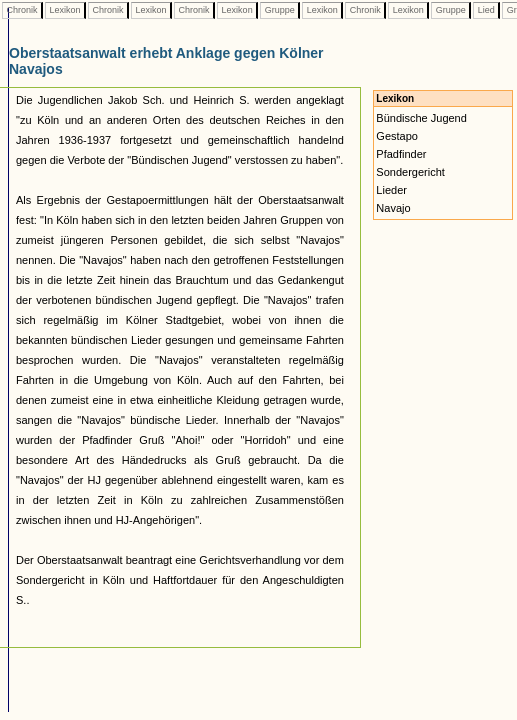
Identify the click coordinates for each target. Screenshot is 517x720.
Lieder (391, 190)
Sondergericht (410, 172)
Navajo (393, 208)
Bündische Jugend (421, 118)
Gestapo (397, 136)
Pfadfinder (401, 154)
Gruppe (279, 10)
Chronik (22, 10)
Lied (486, 10)
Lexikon (65, 10)
